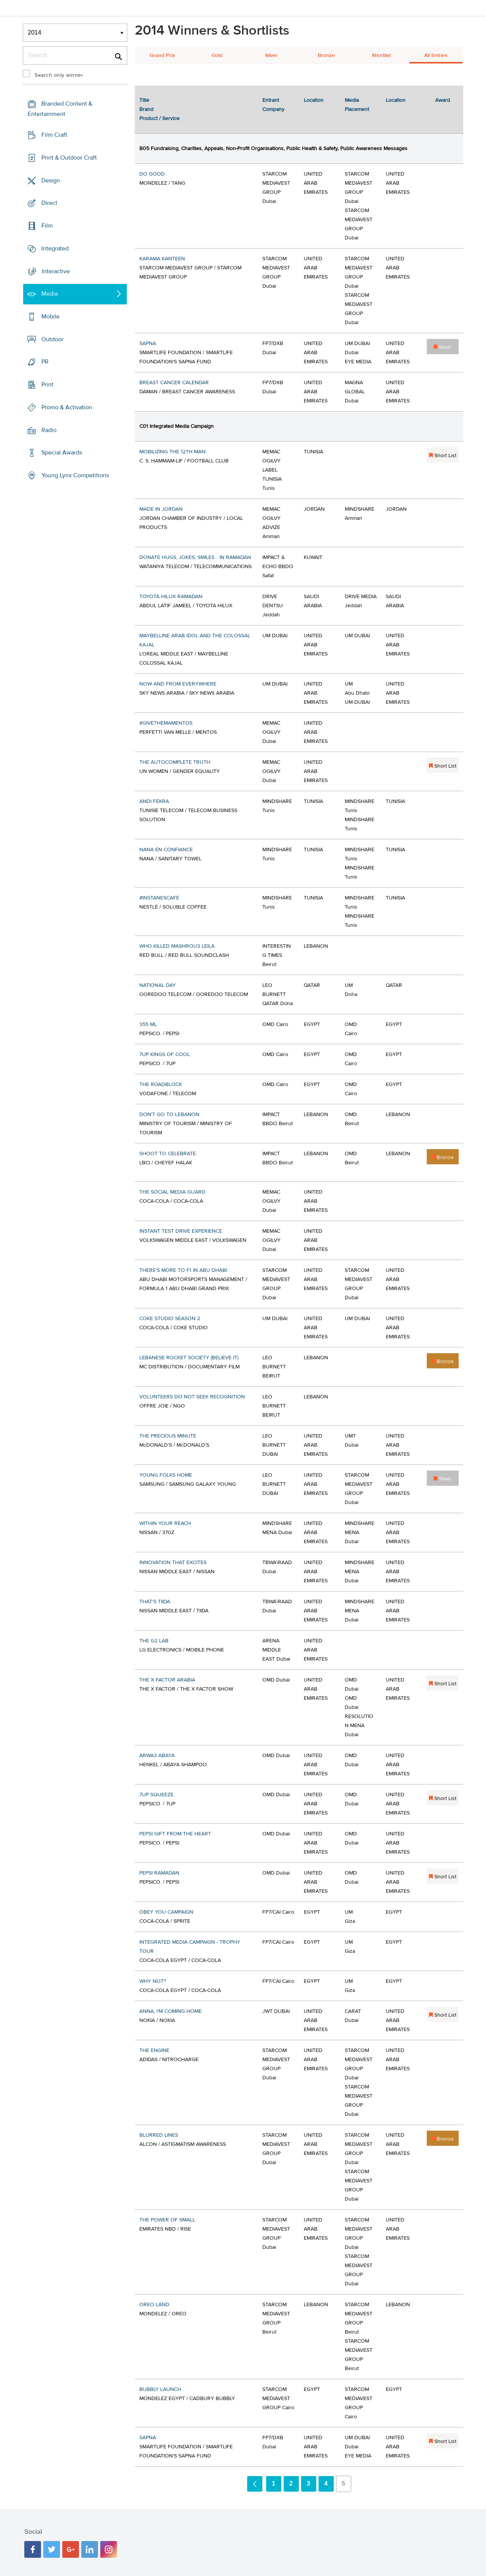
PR (45, 362)
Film (47, 226)
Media (49, 294)
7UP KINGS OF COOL (164, 1054)
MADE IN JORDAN (161, 509)
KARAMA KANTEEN (162, 258)
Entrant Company (273, 105)
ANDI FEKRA (154, 801)
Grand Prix (162, 55)
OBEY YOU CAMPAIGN (166, 1912)
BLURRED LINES (158, 2135)
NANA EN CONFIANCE (166, 849)
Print (47, 384)
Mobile (50, 316)
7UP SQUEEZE (156, 1794)
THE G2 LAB (154, 1640)
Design (50, 180)
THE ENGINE (154, 2050)
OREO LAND (154, 2304)
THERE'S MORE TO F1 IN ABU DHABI (183, 1270)
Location (313, 100)
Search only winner (59, 75)
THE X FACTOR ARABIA (167, 1680)
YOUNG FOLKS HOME (165, 1475)
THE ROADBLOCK (160, 1084)
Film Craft (54, 135)
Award (442, 100)
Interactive (56, 271)
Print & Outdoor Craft (69, 157)
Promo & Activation (66, 407)
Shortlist (381, 55)
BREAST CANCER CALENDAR (174, 382)
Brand (146, 109)
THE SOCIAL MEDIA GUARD (172, 1192)
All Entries (436, 55)
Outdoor (52, 339)
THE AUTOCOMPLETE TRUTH (174, 762)
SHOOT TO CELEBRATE (167, 1153)
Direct (49, 203)
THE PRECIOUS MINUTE (167, 1436)
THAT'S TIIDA (154, 1601)
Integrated (55, 248)
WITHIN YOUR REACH (165, 1523)
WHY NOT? (152, 1981)
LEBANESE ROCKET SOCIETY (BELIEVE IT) (188, 1357)
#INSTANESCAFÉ (159, 898)
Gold (216, 55)
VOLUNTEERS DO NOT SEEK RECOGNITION (192, 1396)
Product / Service (159, 118)
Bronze (326, 55)
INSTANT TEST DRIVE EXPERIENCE (180, 1231)
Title (144, 100)
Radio (49, 430)
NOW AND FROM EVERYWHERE (177, 684)
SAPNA (147, 343)
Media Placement (357, 105)
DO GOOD (152, 174)
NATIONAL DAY (157, 985)
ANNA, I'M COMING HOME (170, 2011)
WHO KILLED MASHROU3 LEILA (177, 946)
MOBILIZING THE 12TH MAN (172, 451)
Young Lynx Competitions (75, 475)
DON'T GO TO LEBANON (169, 1114)
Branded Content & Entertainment (60, 109)
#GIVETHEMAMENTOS (166, 723)
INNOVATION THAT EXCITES (173, 1562)
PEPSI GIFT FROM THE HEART (175, 1833)
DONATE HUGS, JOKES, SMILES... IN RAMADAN (195, 557)
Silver (271, 55)
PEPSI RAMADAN (159, 1873)
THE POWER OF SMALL (167, 2220)
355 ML (148, 1024)
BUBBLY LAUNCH (160, 2389)
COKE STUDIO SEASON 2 (169, 1318)
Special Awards (61, 452)
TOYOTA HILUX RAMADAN (170, 596)
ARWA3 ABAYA (157, 1755)
